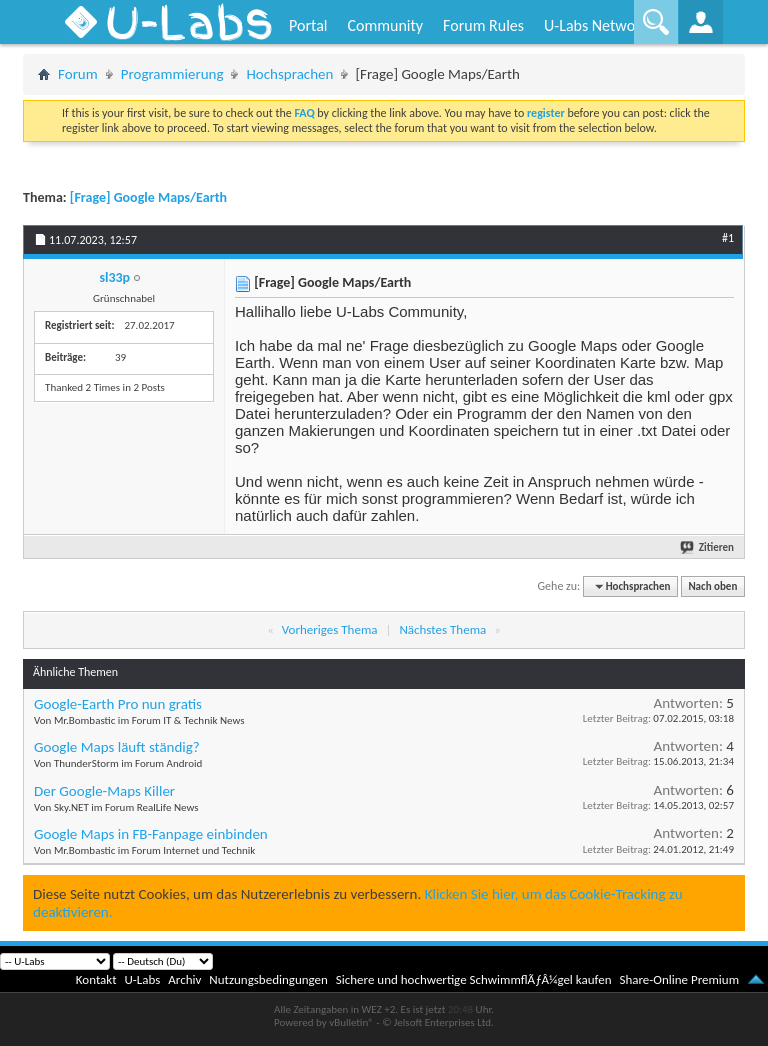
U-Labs (143, 979)
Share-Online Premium (679, 979)
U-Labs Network (596, 25)
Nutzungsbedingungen (268, 979)
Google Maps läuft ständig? (117, 747)
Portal (308, 25)
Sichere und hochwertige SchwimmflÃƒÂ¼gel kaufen (474, 979)
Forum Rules (483, 25)
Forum (78, 74)
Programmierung (172, 74)
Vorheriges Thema (330, 629)
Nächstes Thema (442, 629)
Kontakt (96, 979)
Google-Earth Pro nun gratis (118, 704)
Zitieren (708, 547)
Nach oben (712, 586)
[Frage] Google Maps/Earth (148, 197)
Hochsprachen (289, 74)
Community (385, 25)
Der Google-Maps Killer (104, 791)
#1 (728, 238)
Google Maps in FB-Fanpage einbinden (151, 834)
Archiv (184, 979)
